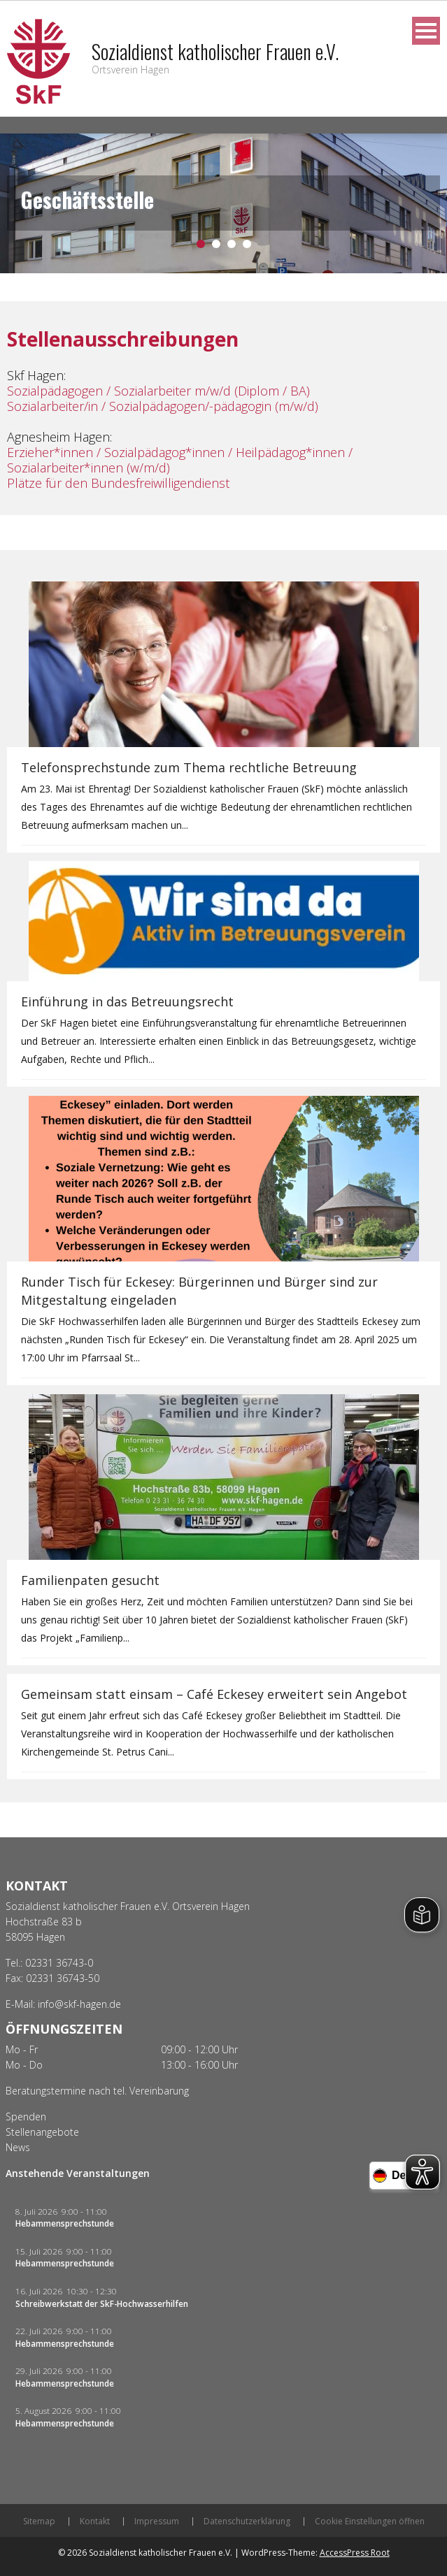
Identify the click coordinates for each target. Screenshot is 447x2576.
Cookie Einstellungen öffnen (370, 2521)
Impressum (156, 2521)
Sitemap (39, 2521)
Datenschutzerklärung (247, 2521)
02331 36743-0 (59, 1962)
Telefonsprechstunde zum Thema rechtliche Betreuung (189, 767)
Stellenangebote (42, 2132)
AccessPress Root (355, 2553)
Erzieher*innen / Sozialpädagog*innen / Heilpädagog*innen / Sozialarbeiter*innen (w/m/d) (180, 460)
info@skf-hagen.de (79, 2004)
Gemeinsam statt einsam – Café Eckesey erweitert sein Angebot (214, 1694)
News (18, 2147)
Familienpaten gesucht (90, 1580)
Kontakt (95, 2521)
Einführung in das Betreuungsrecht (127, 1001)
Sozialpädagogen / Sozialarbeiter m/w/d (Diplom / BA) (158, 390)
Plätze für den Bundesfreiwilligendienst (118, 483)
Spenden (26, 2116)
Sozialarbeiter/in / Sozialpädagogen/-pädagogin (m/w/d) (162, 406)
